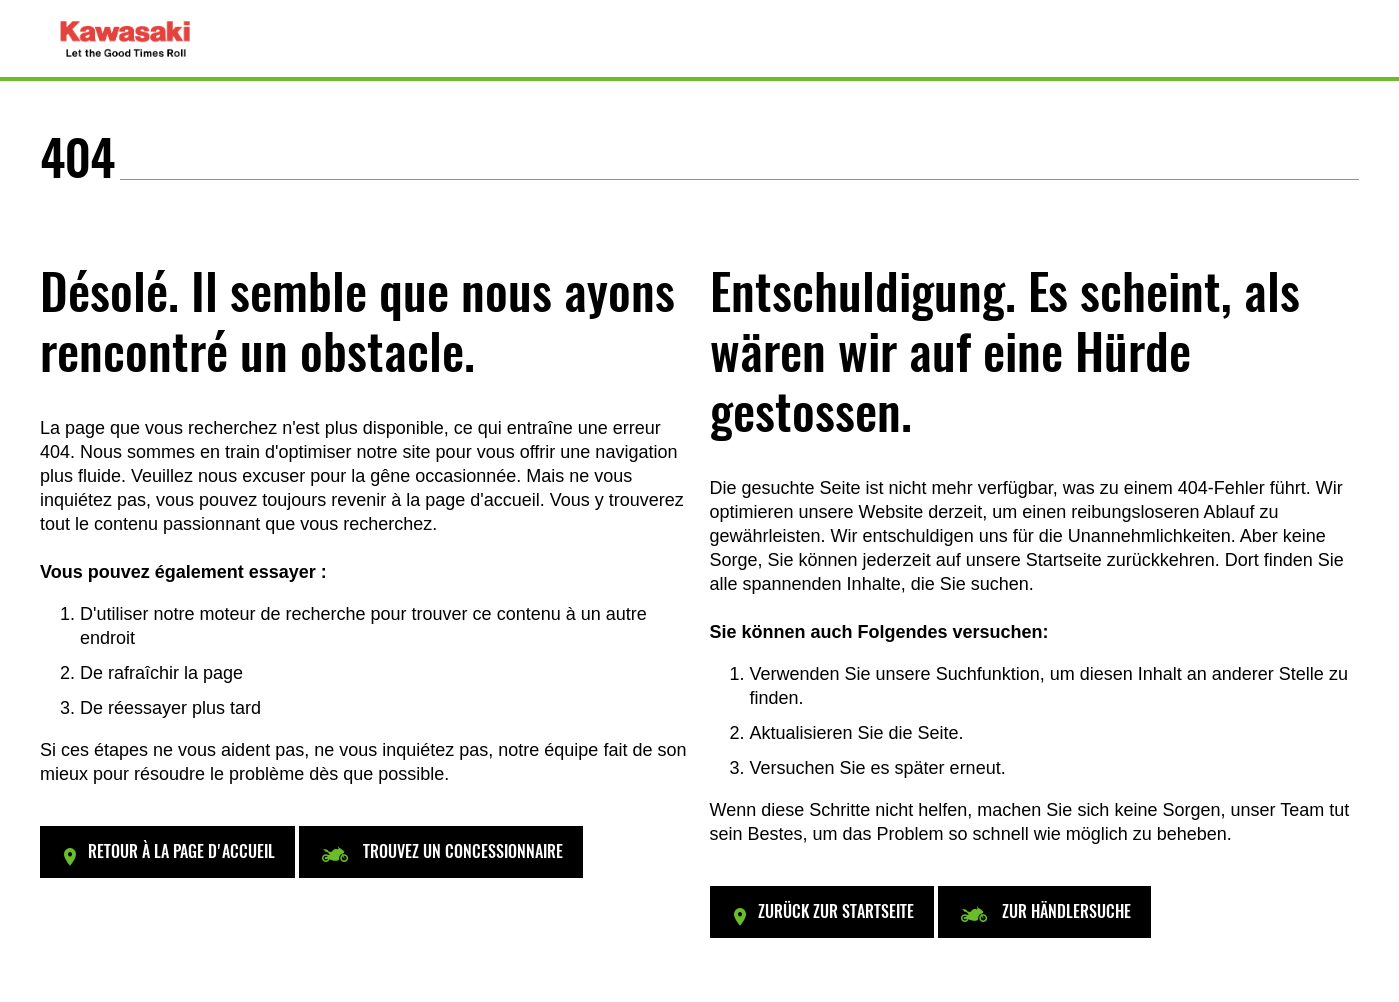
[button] (167, 852)
